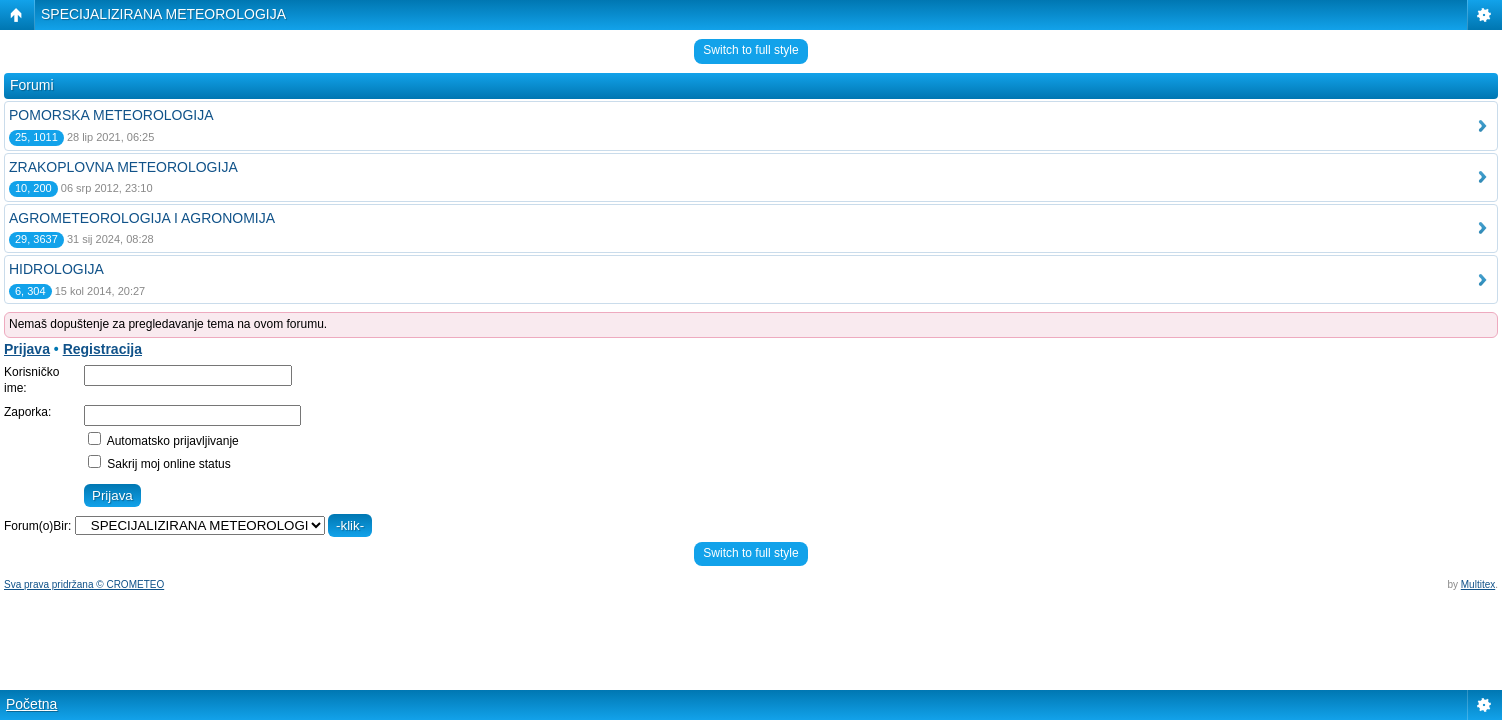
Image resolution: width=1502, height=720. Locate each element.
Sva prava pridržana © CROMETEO (84, 584)
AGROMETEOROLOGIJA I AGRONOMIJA (142, 218)
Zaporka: (27, 412)
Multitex (1478, 584)
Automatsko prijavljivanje (163, 441)
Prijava (27, 349)
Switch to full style (750, 50)
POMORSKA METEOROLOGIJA (111, 115)
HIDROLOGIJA (56, 269)
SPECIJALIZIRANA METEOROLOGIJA (163, 14)
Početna (31, 704)
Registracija (102, 349)
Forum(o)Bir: (37, 526)
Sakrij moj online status (159, 464)
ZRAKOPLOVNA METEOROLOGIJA (123, 167)
